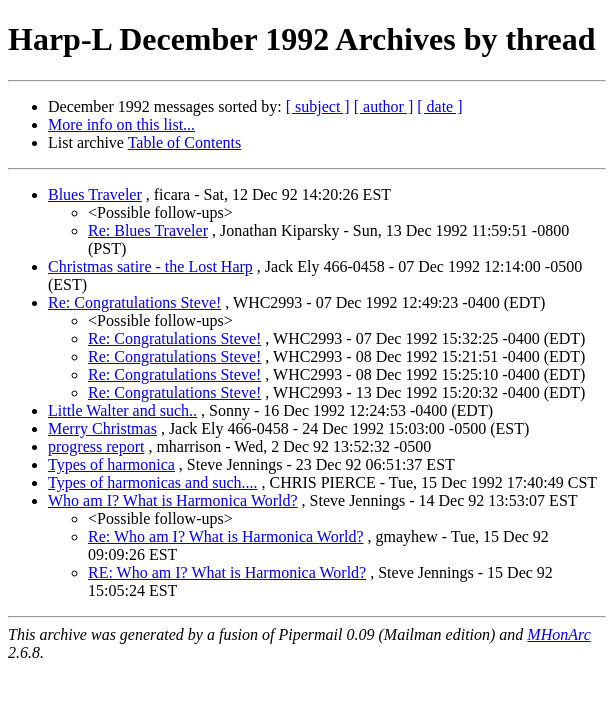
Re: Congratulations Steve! (134, 302)
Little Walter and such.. (122, 410)
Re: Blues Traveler (148, 230)
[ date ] (439, 106)
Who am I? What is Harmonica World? (173, 500)
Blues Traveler (95, 194)
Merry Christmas (102, 428)
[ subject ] (318, 106)
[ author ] (384, 106)
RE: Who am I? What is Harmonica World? (227, 572)
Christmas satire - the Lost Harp (150, 266)
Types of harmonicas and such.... (153, 482)
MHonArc (558, 634)
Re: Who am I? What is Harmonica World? (226, 536)
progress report (96, 446)
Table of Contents (185, 142)
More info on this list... (121, 124)
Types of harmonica (111, 464)
